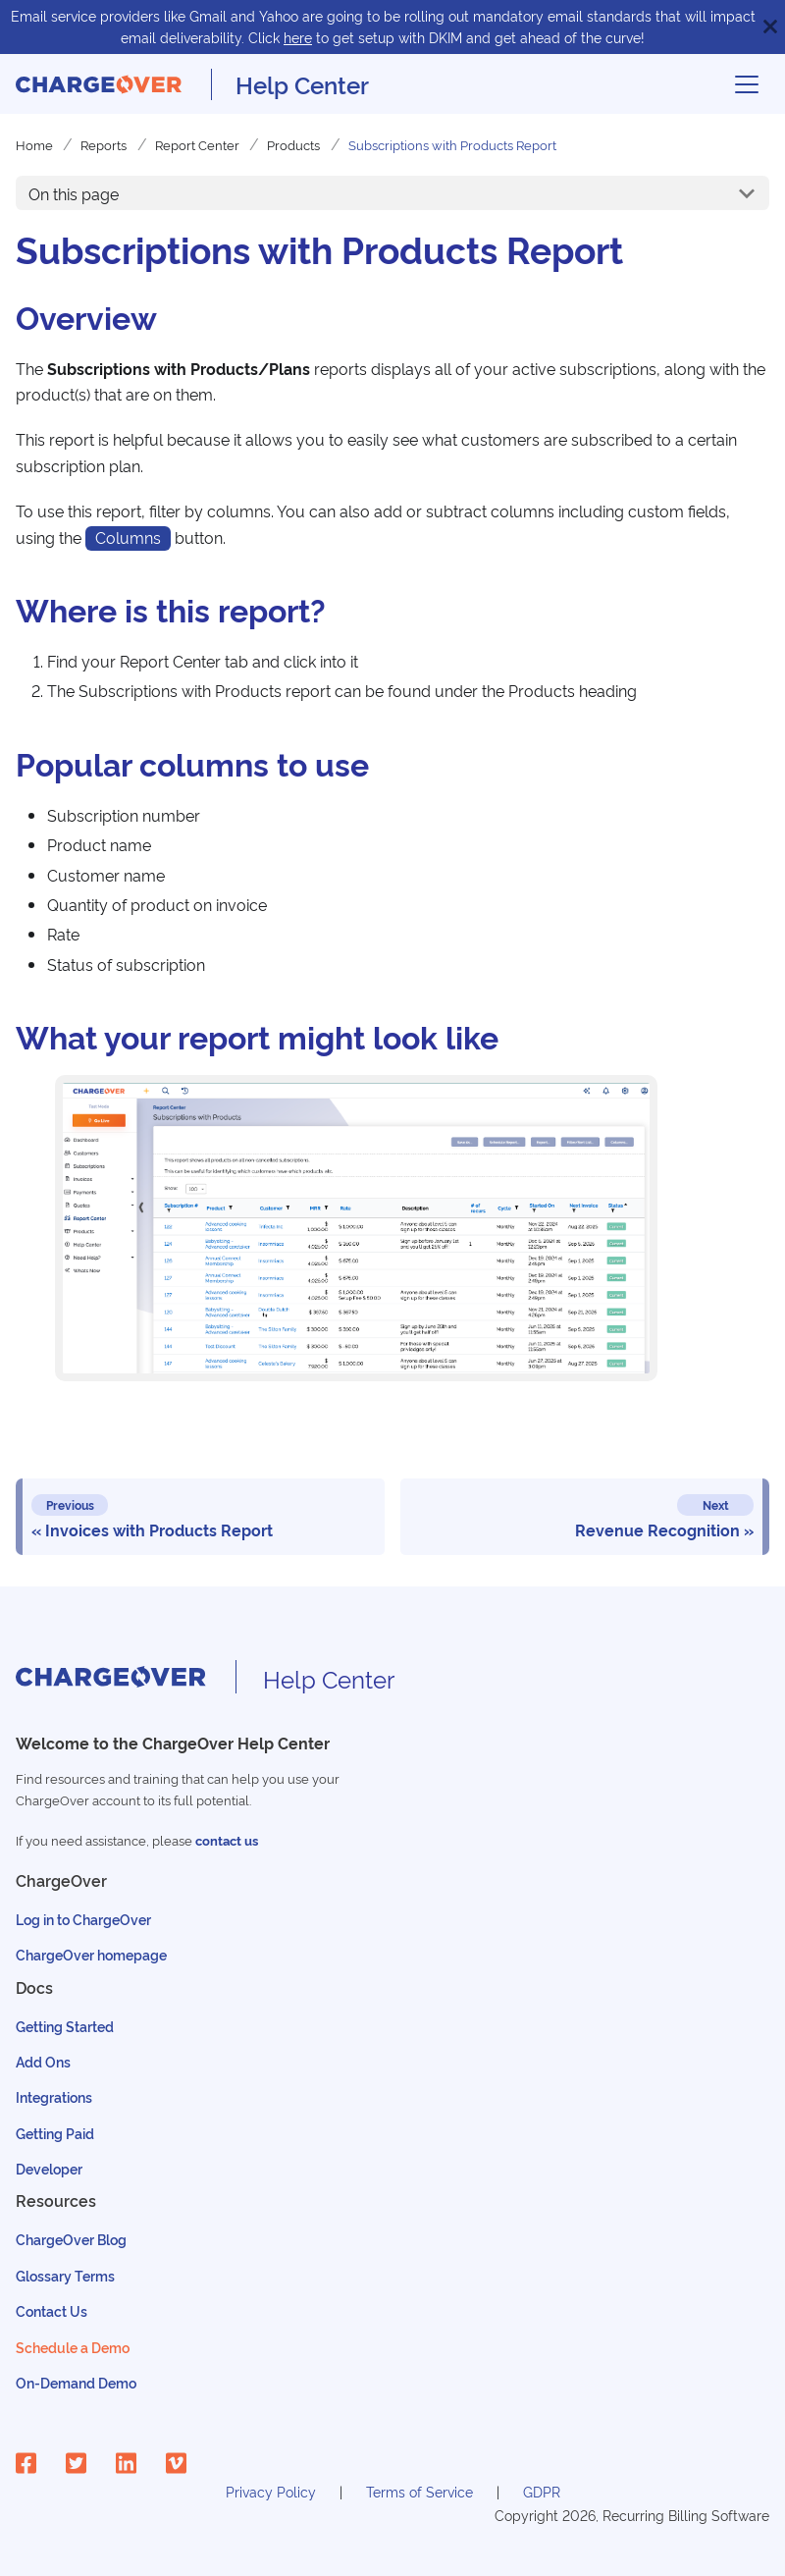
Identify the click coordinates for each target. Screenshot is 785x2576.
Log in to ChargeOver (83, 1918)
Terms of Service (419, 2491)
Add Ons (43, 2061)
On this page (73, 193)
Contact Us (51, 2310)
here (298, 36)
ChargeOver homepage (91, 1954)
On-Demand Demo (76, 2382)
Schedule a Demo (73, 2346)
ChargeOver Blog (71, 2238)
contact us (226, 1840)
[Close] (770, 27)
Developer (49, 2168)
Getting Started (65, 2025)
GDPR (541, 2491)
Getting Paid (55, 2132)
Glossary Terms (65, 2275)
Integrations (54, 2096)
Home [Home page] (34, 144)
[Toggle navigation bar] (746, 84)
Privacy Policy (271, 2491)
